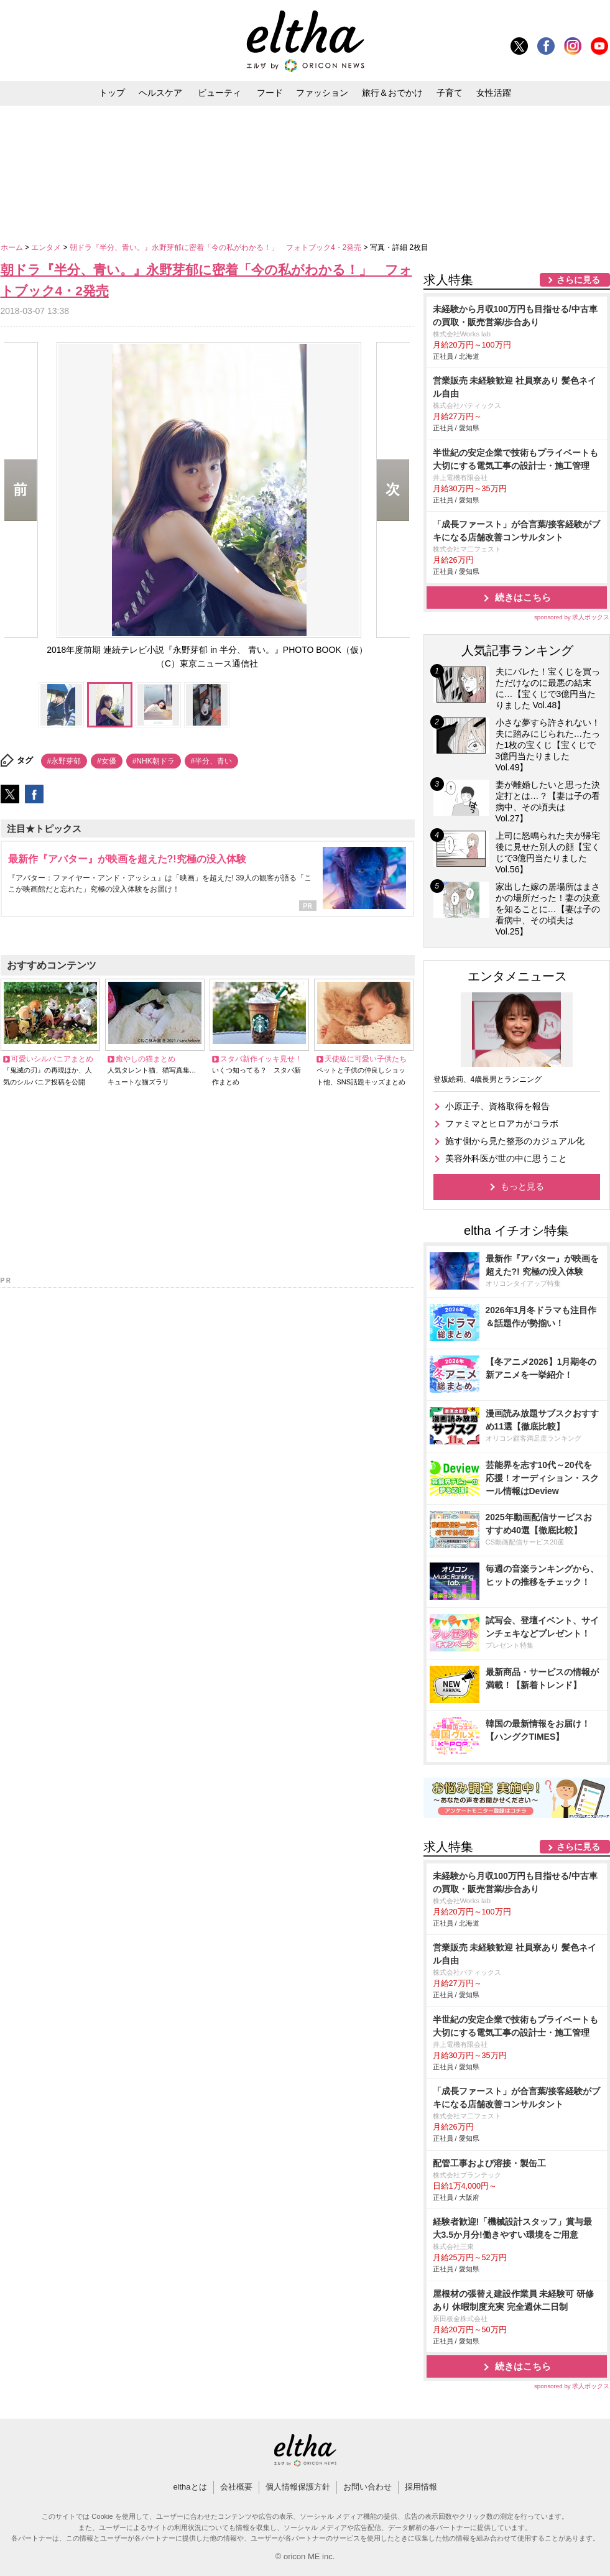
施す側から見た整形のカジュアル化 (515, 1141)
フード (270, 93)
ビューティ (219, 93)
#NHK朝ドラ (153, 761)
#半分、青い (212, 761)
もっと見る (522, 1186)
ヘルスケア (160, 93)
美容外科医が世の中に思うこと (506, 1158)
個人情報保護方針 (298, 2486)
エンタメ (47, 247)
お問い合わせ (367, 2486)
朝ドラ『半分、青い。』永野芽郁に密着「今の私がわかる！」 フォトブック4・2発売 (217, 247)
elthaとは (189, 2486)
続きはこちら (523, 597)
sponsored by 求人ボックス (572, 617)
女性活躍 (493, 93)
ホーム (13, 247)
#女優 (106, 761)
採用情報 (421, 2486)
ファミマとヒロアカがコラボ (501, 1124)
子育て (450, 93)
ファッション (322, 93)
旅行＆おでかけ (392, 93)
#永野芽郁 (64, 761)
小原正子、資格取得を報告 (497, 1106)
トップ (112, 93)
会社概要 (236, 2486)
